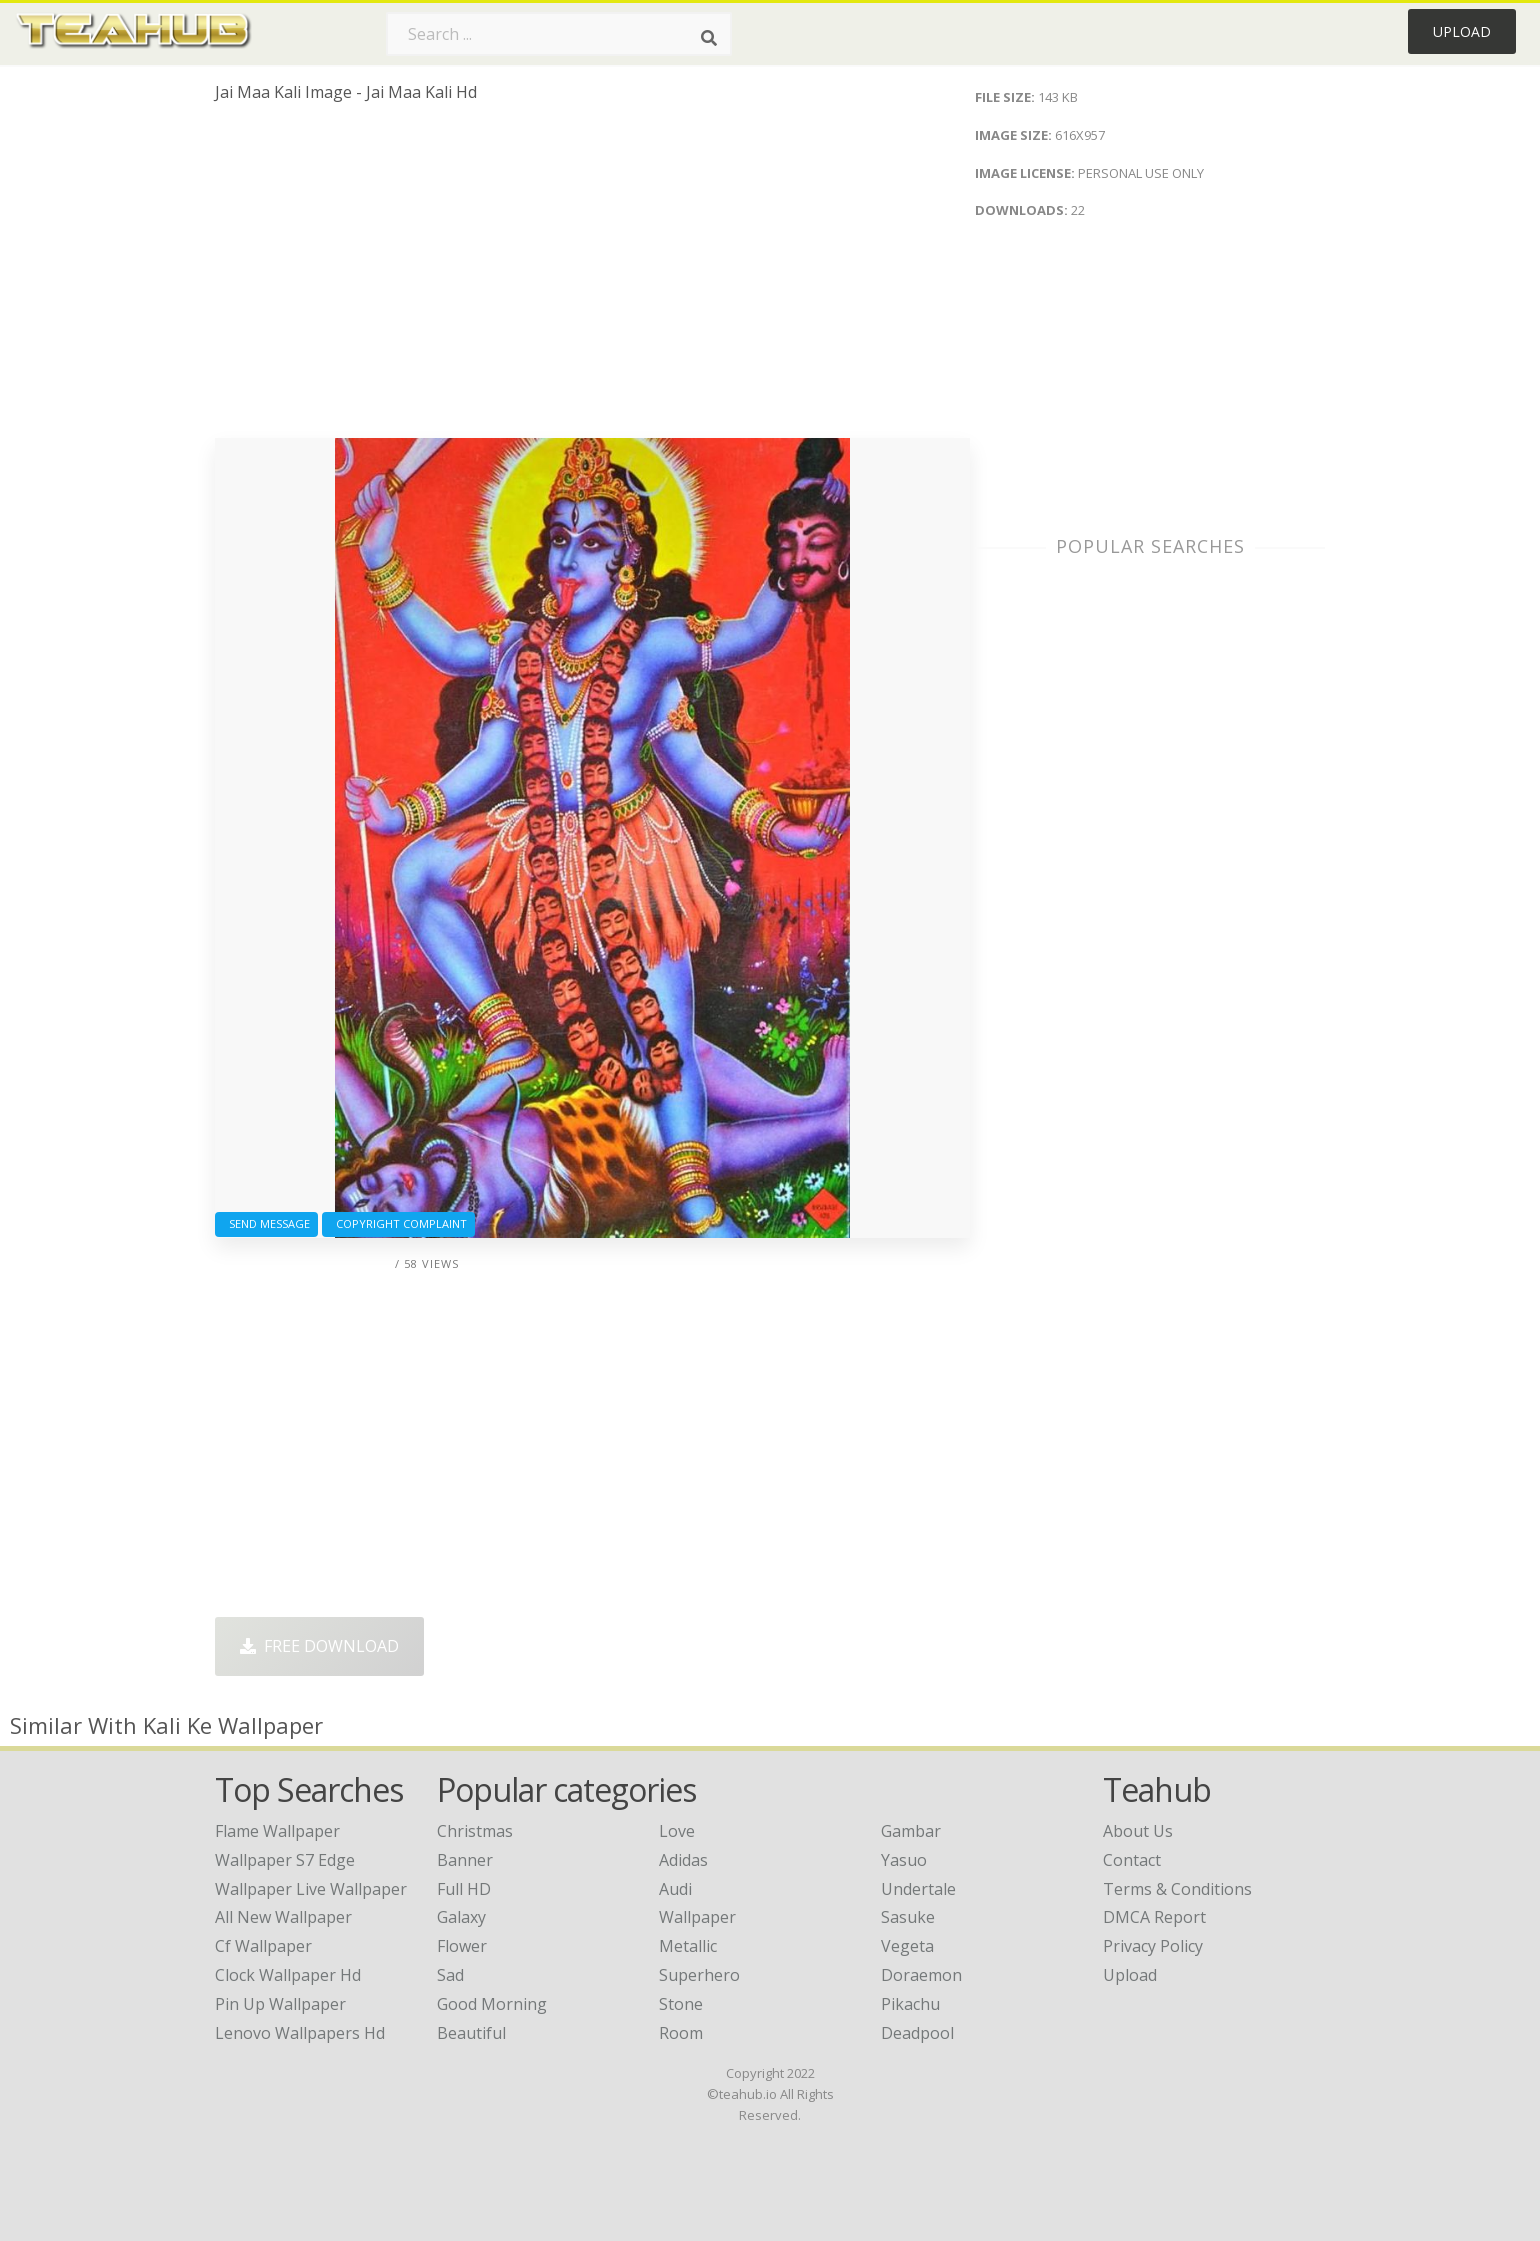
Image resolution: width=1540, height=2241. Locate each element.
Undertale (918, 1889)
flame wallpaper (277, 1831)
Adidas (683, 1860)
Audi (675, 1889)
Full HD (464, 1889)
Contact (1132, 1860)
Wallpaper (697, 1917)
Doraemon (921, 1975)
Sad (450, 1975)
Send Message (266, 1223)
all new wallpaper (283, 1917)
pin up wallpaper (280, 2004)
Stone (681, 2004)
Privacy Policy (1153, 1946)
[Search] (709, 38)
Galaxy (461, 1917)
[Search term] (559, 34)
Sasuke (908, 1917)
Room (681, 2033)
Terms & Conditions (1177, 1889)
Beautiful (471, 2033)
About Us (1138, 1831)
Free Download (319, 1646)
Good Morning (492, 2004)
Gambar (911, 1831)
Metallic (688, 1946)
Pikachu (910, 2004)
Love (677, 1831)
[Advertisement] (592, 278)
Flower (462, 1946)
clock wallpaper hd (288, 1975)
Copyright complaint (398, 1223)
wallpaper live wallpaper (311, 1889)
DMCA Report (1154, 1917)
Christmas (475, 1831)
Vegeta (907, 1946)
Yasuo (904, 1860)
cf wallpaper (263, 1946)
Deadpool (917, 2033)
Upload (1462, 31)
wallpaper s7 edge (285, 1860)
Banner (465, 1860)
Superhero (699, 1975)
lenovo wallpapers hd (300, 2033)
